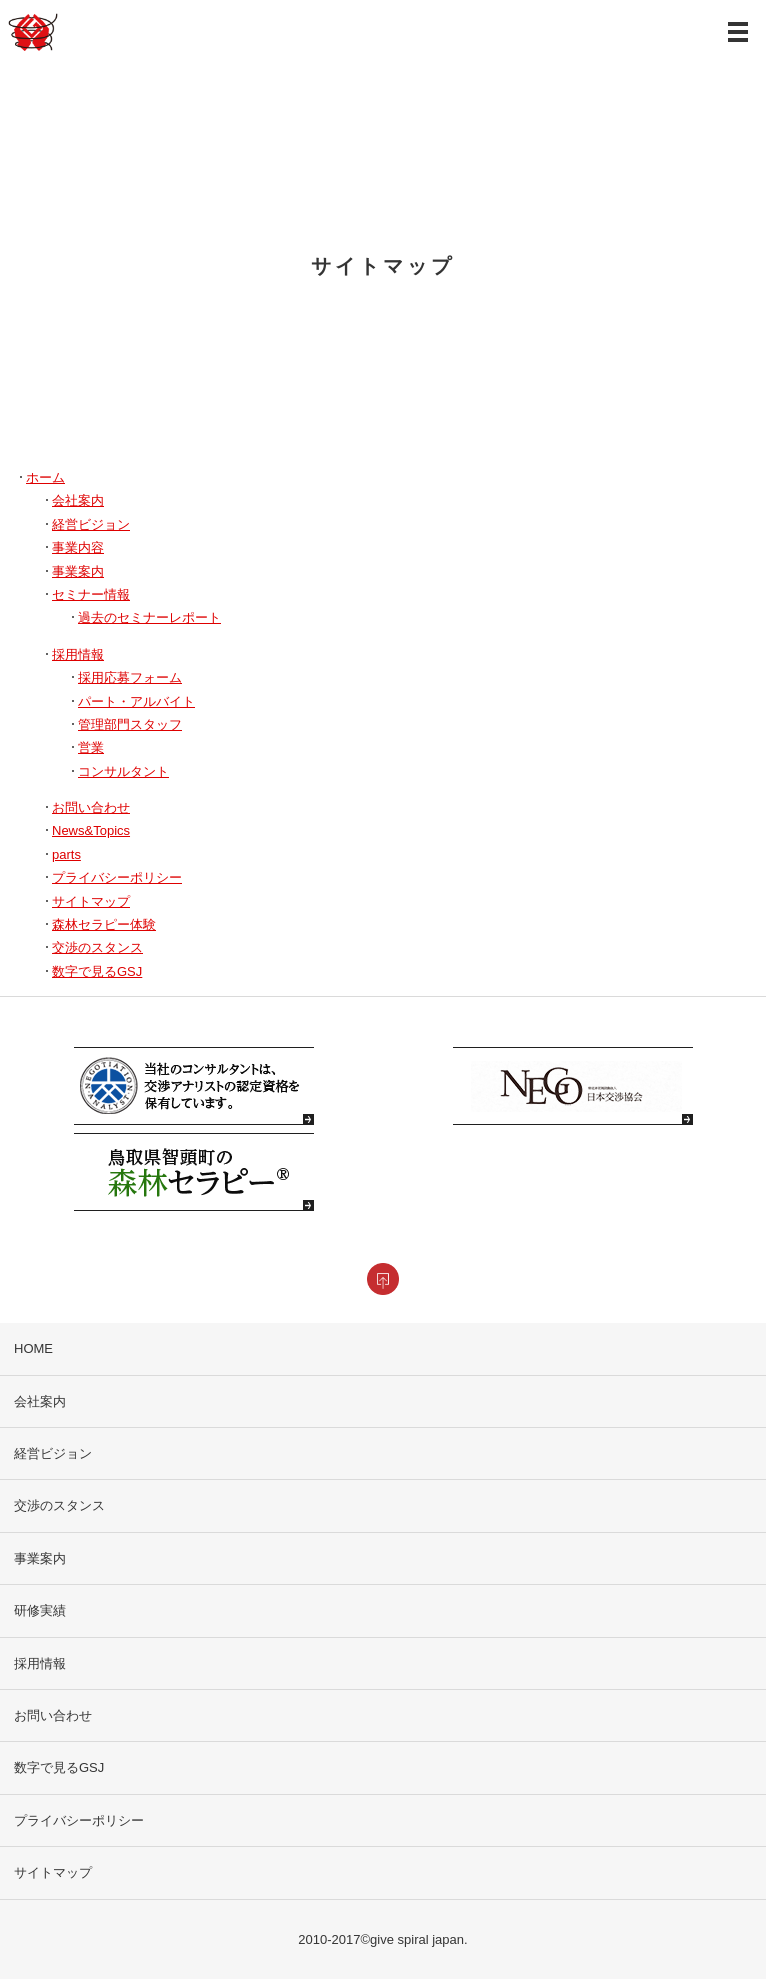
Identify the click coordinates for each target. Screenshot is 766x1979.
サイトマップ (91, 901)
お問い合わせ (91, 807)
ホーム (45, 477)
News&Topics (91, 830)
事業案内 (78, 571)
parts (66, 854)
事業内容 (78, 547)
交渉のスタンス (97, 947)
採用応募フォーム (130, 677)
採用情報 (78, 654)
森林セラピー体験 (104, 924)
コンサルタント (123, 771)
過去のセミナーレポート (149, 617)
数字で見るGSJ (97, 971)
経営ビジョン (91, 524)
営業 (91, 747)
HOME (33, 1348)
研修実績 (40, 1610)
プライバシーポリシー (117, 877)
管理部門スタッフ (130, 724)
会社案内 (78, 500)
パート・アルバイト (136, 701)
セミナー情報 (91, 594)
